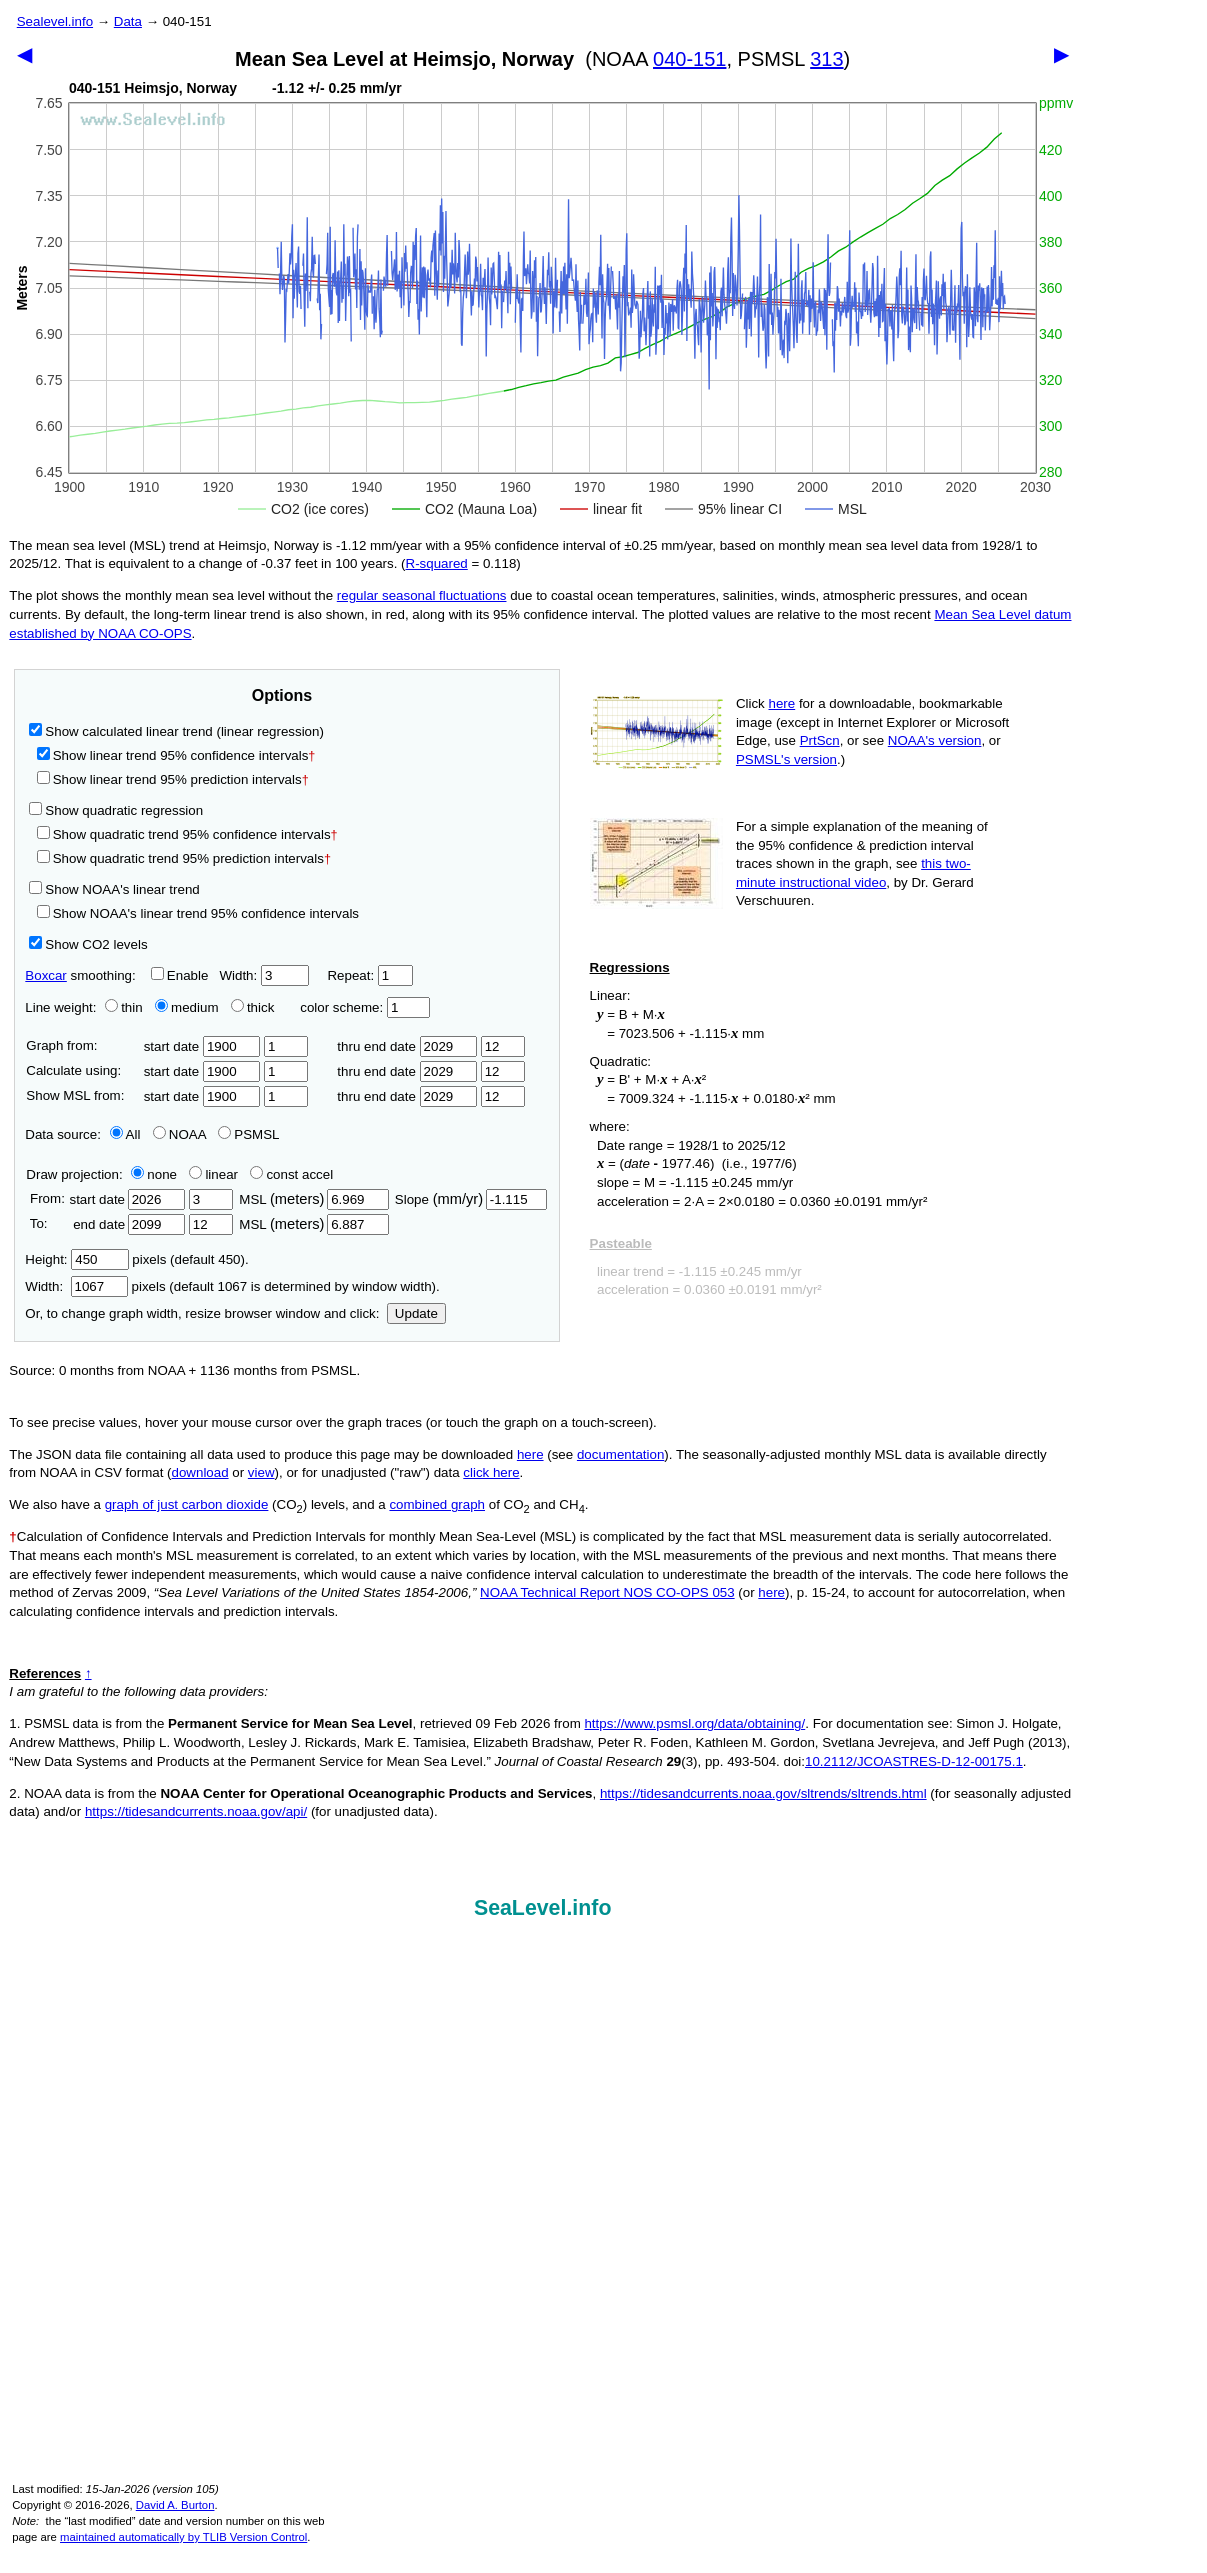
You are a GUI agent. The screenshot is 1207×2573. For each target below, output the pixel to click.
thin (119, 1007)
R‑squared (437, 563)
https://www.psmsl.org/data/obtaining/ (694, 1723)
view (261, 1472)
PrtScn (820, 740)
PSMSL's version (786, 759)
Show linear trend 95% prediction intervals (173, 779)
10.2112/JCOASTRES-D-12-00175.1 (914, 1761)
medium (186, 1007)
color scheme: (364, 1007)
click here (491, 1472)
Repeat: (369, 975)
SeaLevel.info (543, 1908)
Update (416, 1313)
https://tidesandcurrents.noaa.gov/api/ (196, 1811)
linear (213, 1174)
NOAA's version (935, 740)
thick (254, 1007)
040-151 (689, 59)
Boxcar (45, 975)
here (782, 703)
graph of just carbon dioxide (187, 1504)
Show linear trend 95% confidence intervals (173, 755)
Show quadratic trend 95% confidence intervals (187, 834)
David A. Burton (175, 2505)
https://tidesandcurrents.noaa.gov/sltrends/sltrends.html (763, 1793)
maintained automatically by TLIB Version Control (183, 2537)
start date (202, 1046)
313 (826, 59)
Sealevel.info (55, 21)
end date (127, 1224)
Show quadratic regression (116, 810)
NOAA (179, 1134)
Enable (180, 975)
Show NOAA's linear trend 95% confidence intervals (198, 913)
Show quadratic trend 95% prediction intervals (184, 858)
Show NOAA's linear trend (114, 889)
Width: (263, 975)
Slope (471, 1199)
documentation (620, 1454)
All (125, 1134)
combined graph (437, 1504)
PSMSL (248, 1134)
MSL (313, 1199)
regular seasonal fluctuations (422, 595)
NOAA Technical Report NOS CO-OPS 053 (607, 1592)
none (150, 1174)
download (200, 1472)
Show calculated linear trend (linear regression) (176, 731)
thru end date (407, 1046)
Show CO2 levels (88, 944)
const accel (291, 1174)
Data (128, 21)
